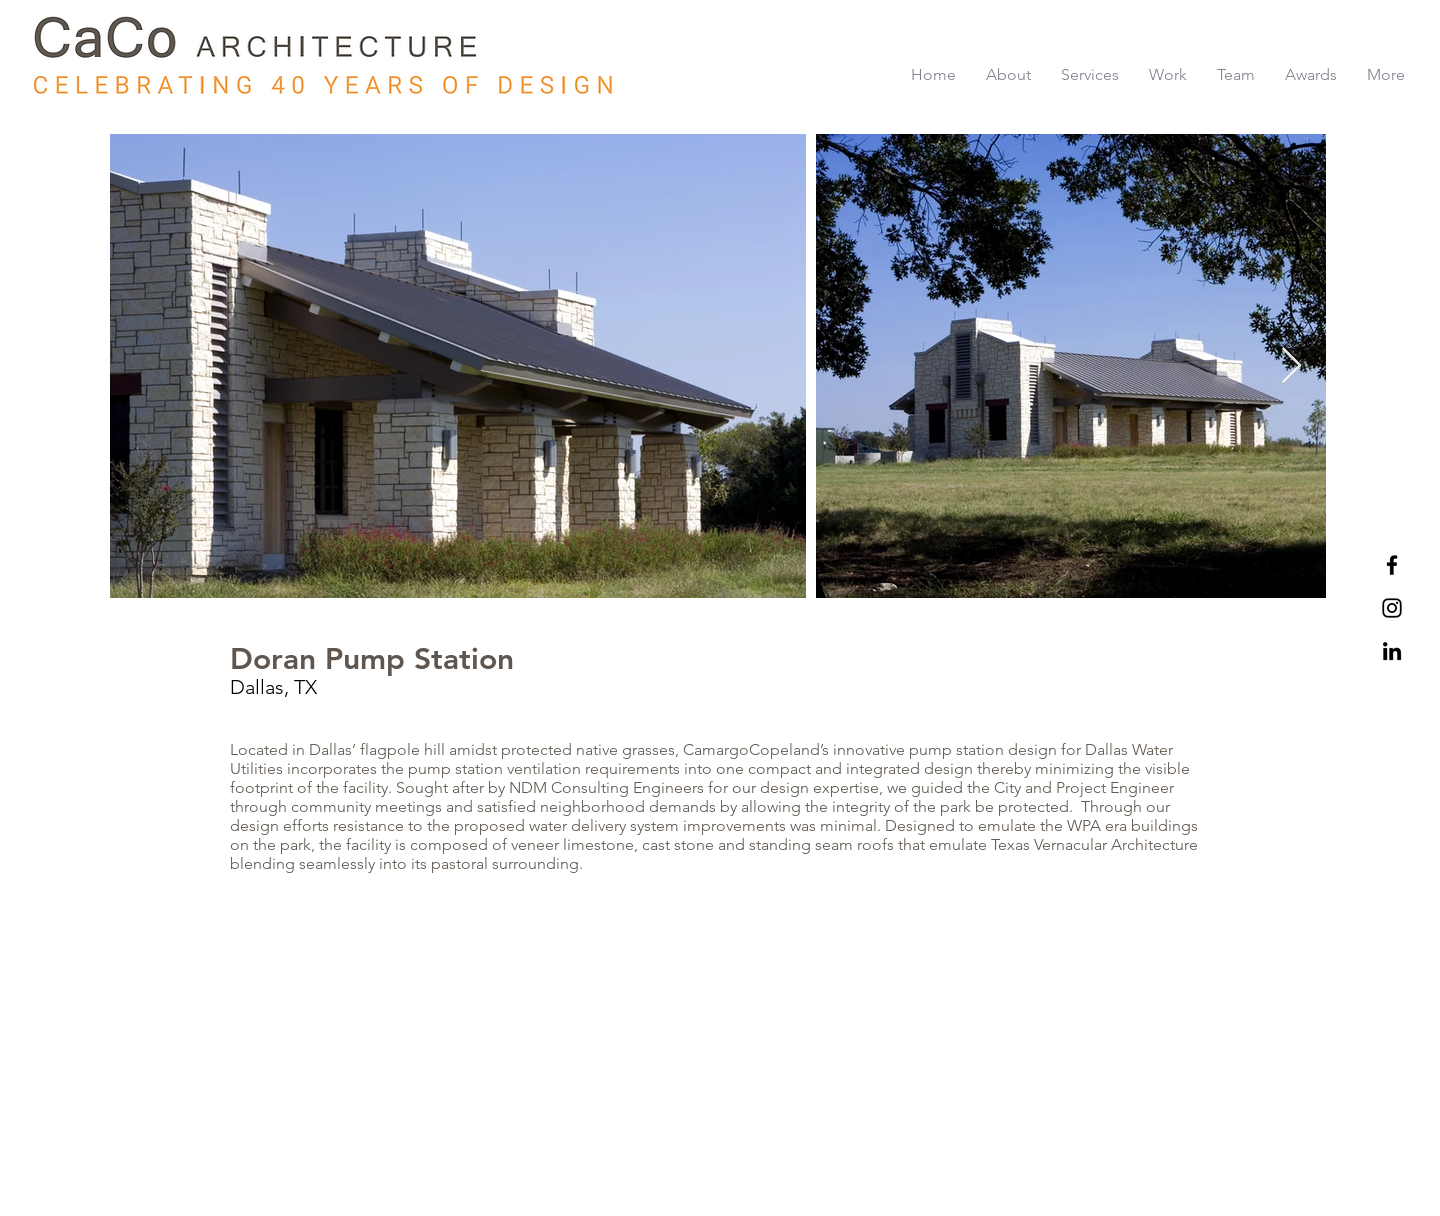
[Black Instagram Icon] (1392, 608)
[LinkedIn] (1392, 651)
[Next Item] (1291, 366)
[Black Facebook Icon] (1392, 565)
